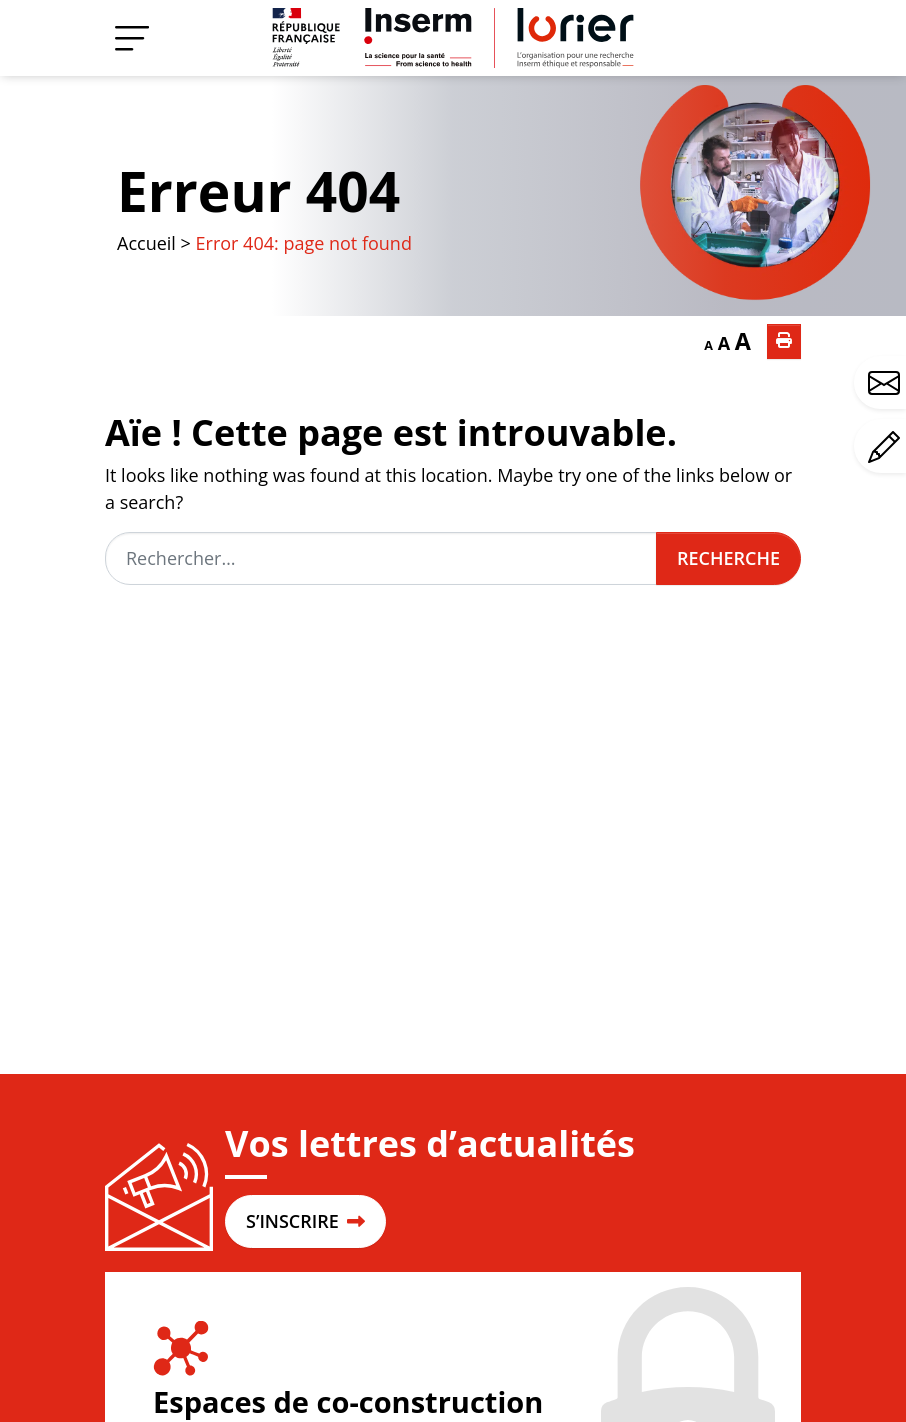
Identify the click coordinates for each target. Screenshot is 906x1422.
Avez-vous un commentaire (887, 447)
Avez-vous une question (887, 383)
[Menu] (132, 37)
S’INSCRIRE (305, 1221)
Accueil (146, 243)
